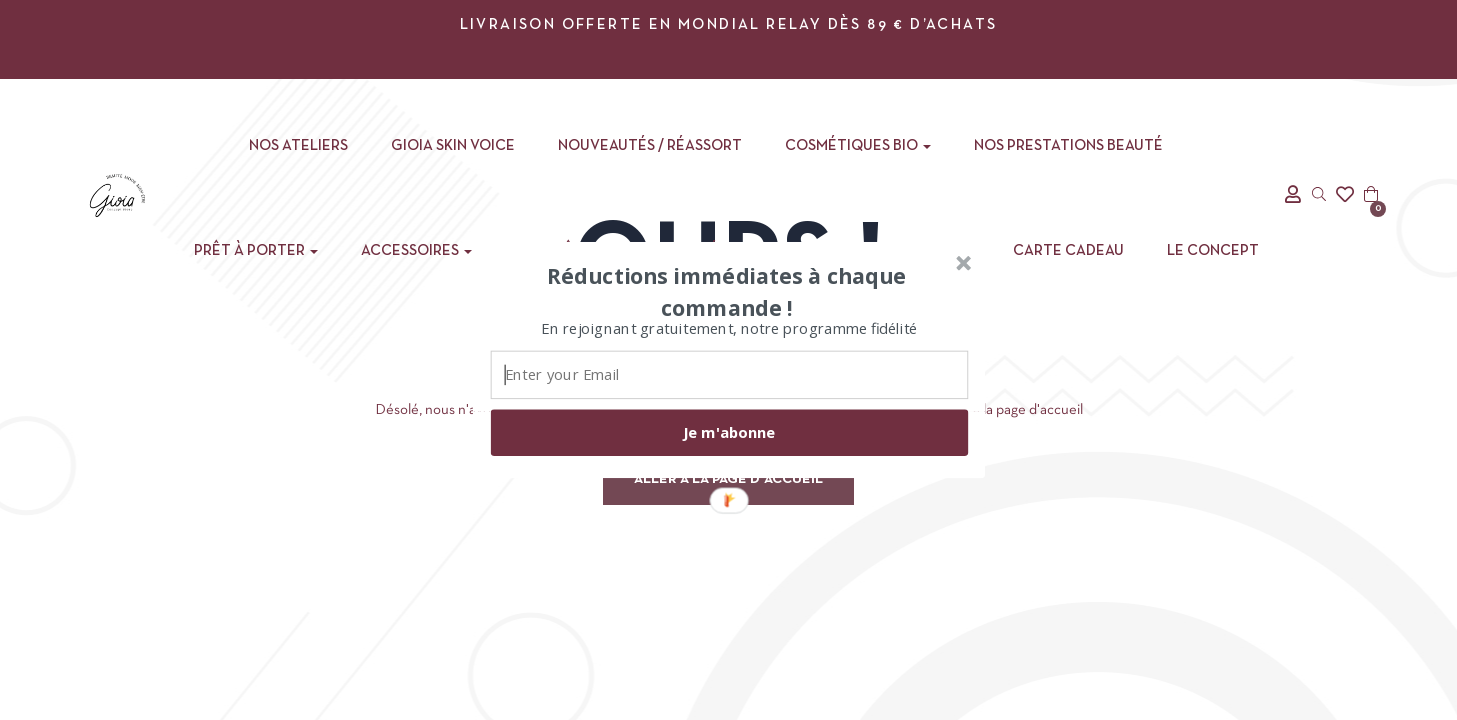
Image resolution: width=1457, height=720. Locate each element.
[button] (726, 291)
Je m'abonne (729, 432)
